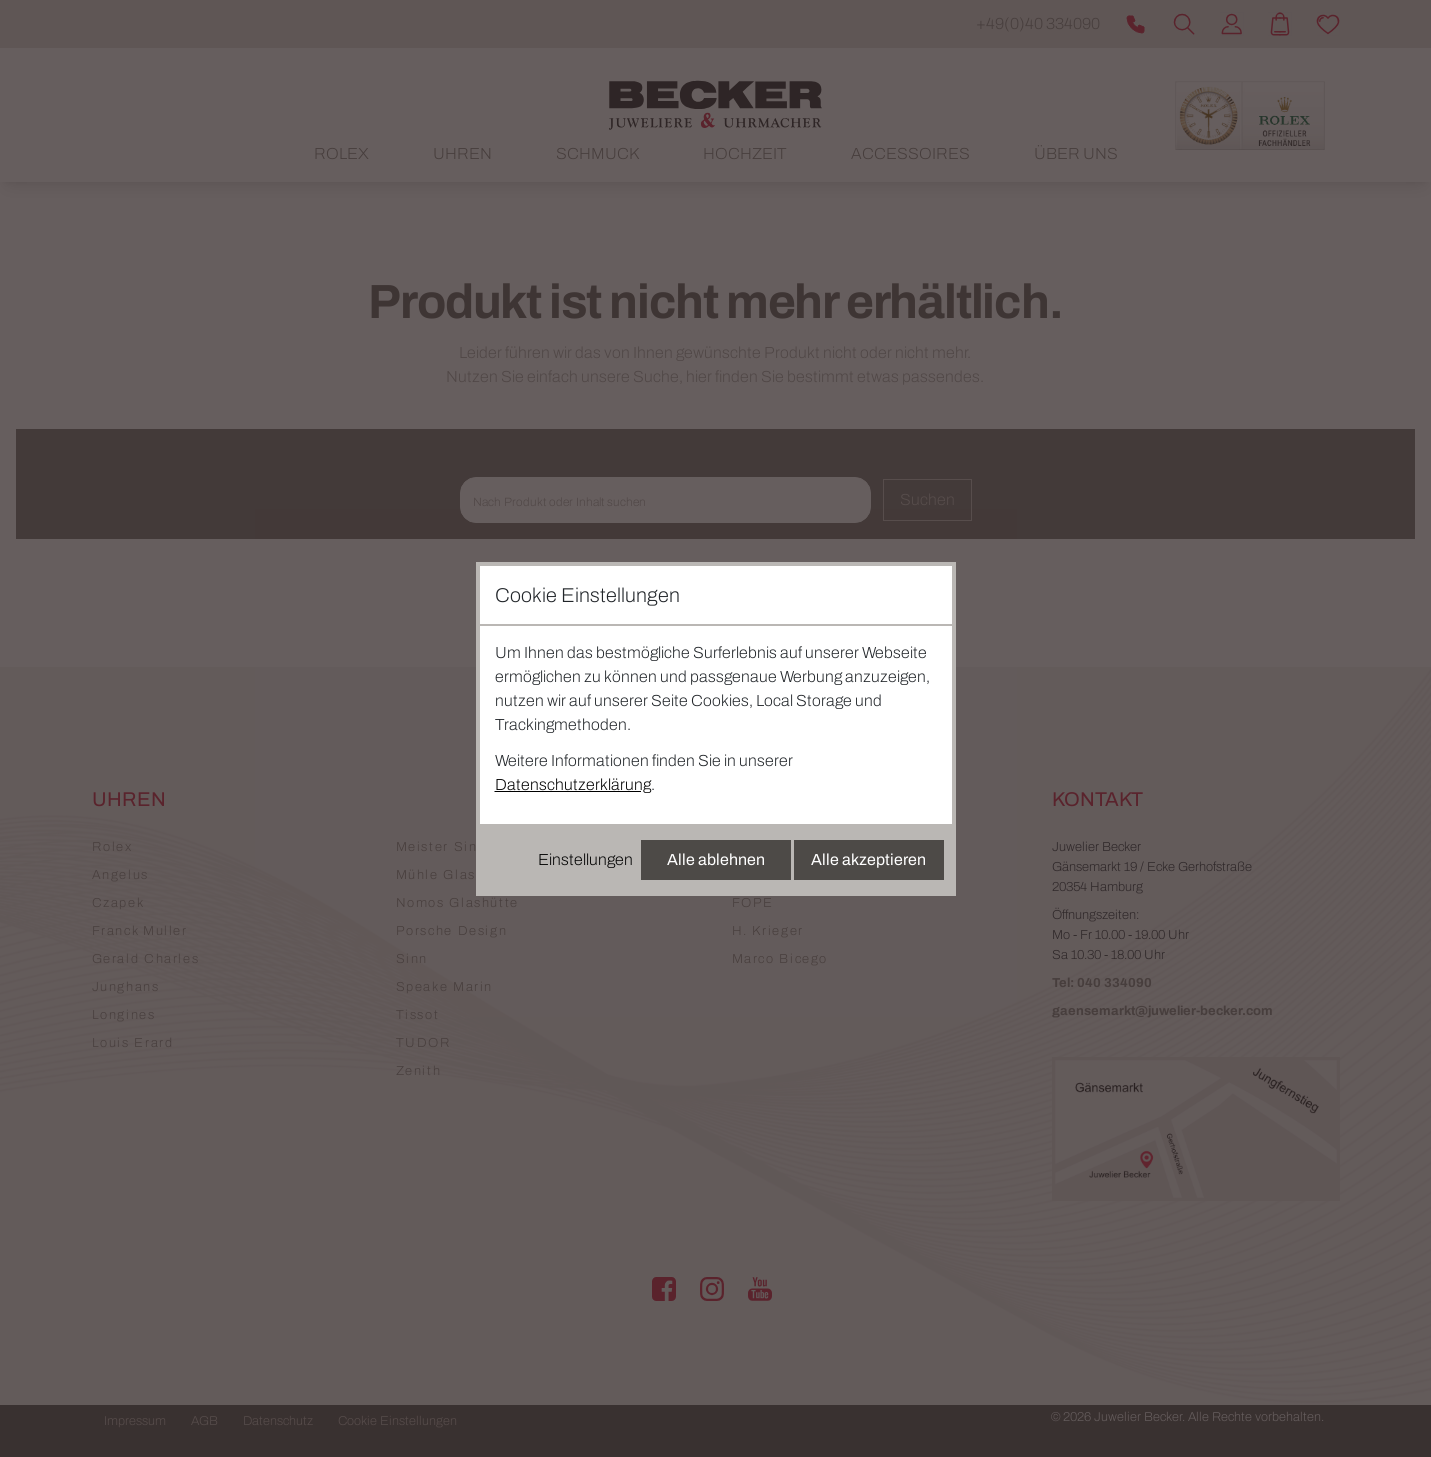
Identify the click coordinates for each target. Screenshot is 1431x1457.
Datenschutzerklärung (573, 784)
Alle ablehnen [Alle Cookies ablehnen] (716, 859)
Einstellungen (585, 859)
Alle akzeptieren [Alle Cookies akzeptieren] (868, 859)
